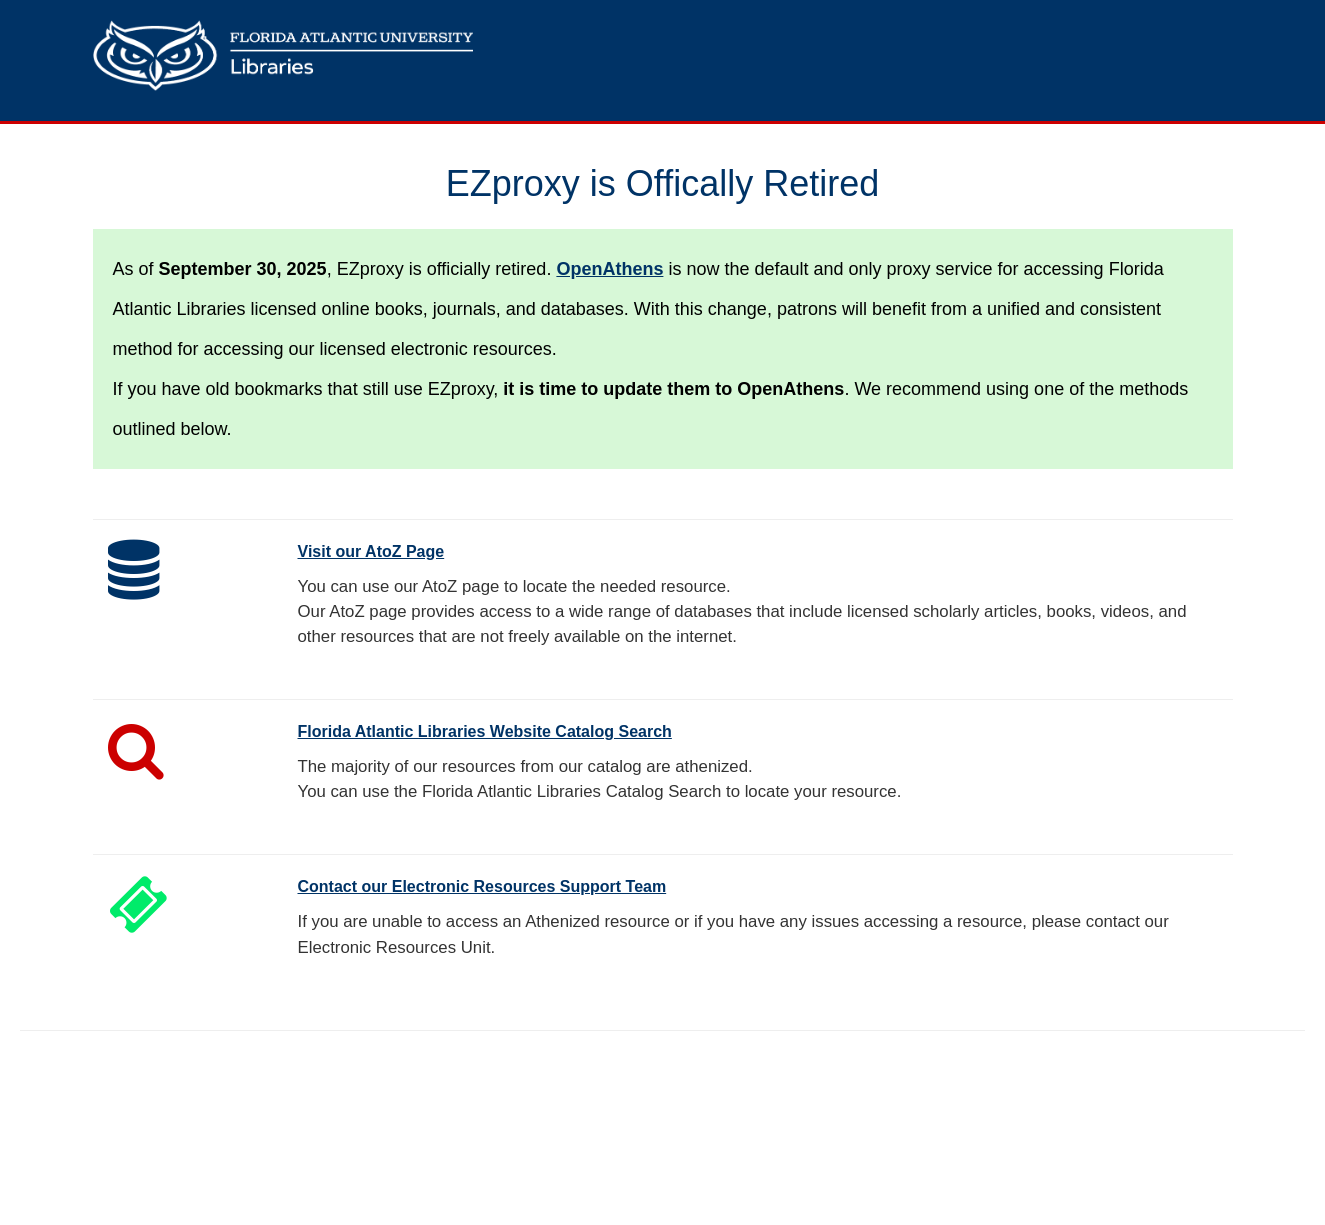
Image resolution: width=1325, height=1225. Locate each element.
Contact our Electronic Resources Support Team (482, 886)
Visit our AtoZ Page (371, 551)
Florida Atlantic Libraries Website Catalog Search (485, 731)
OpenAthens (609, 269)
